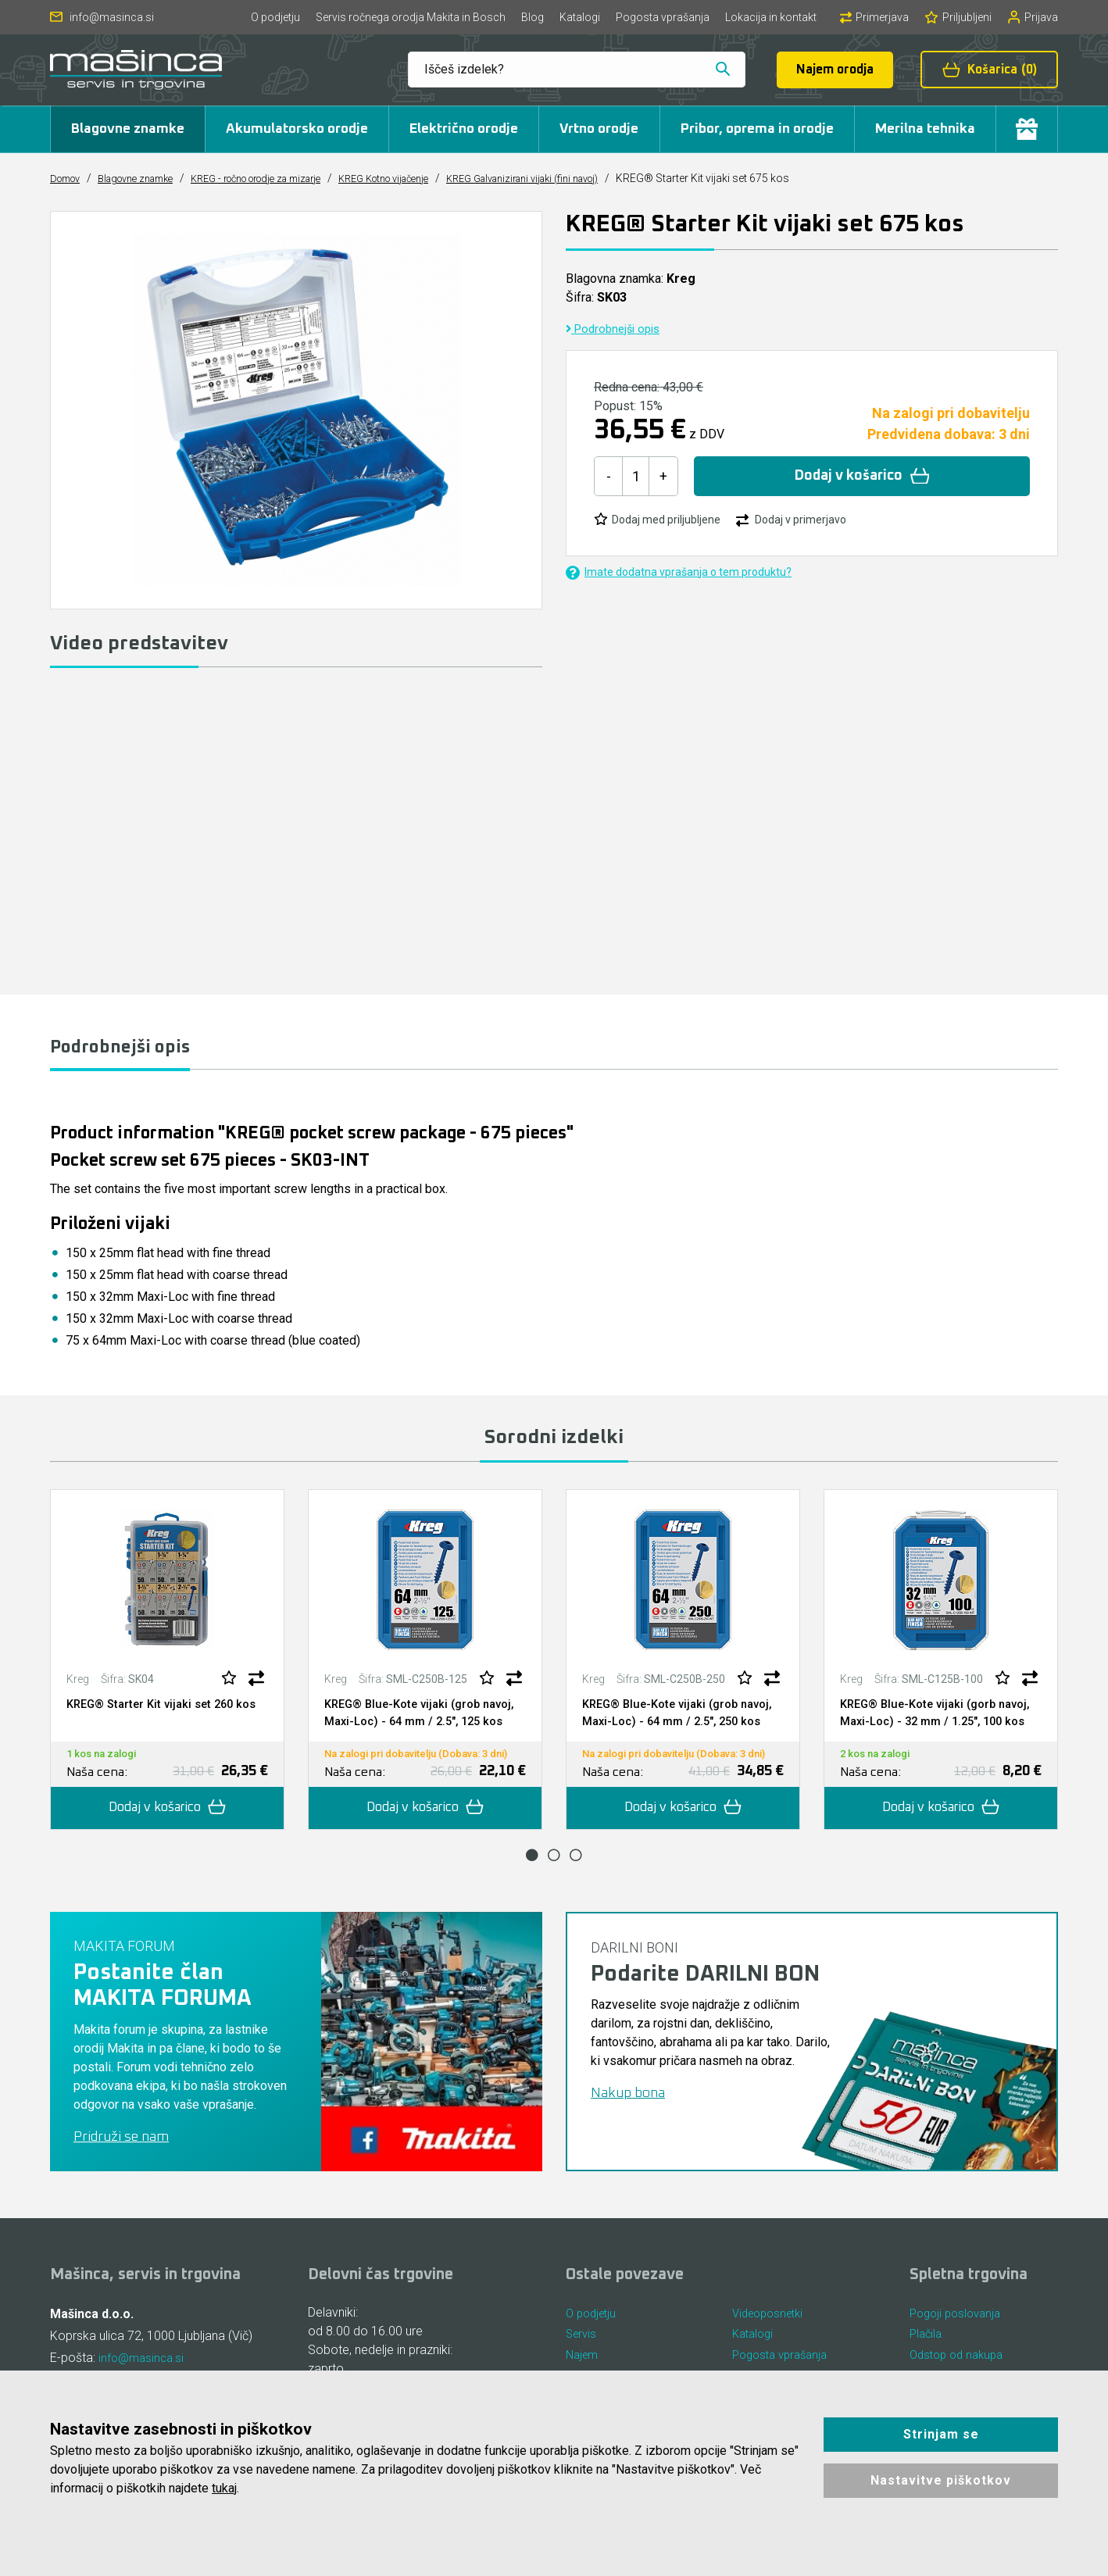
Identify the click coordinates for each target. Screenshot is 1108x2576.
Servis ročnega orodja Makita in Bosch (411, 17)
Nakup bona (628, 2117)
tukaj (224, 2488)
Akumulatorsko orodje (297, 129)
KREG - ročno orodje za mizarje (286, 178)
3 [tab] (576, 1877)
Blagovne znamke (127, 129)
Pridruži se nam (121, 2160)
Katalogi (579, 17)
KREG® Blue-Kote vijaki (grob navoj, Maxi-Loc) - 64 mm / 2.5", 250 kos (673, 1724)
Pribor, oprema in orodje (757, 129)
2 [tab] (554, 1877)
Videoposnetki (771, 2337)
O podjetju (275, 17)
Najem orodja (835, 69)
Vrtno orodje (598, 129)
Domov (68, 178)
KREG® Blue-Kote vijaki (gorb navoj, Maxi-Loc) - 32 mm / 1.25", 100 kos (934, 1724)
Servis (582, 2360)
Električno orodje (463, 129)
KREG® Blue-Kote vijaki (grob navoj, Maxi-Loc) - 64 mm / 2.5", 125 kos (415, 1724)
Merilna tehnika (925, 129)
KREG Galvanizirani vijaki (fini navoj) (590, 178)
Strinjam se (941, 2434)
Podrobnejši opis (617, 328)
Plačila (927, 2360)
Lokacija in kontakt (771, 17)
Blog (532, 17)
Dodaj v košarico (862, 476)
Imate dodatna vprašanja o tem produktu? (679, 572)
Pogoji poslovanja (959, 2337)
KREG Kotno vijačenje (433, 178)
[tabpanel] (167, 1673)
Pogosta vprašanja (662, 17)
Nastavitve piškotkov (940, 2480)
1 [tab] (532, 1877)
